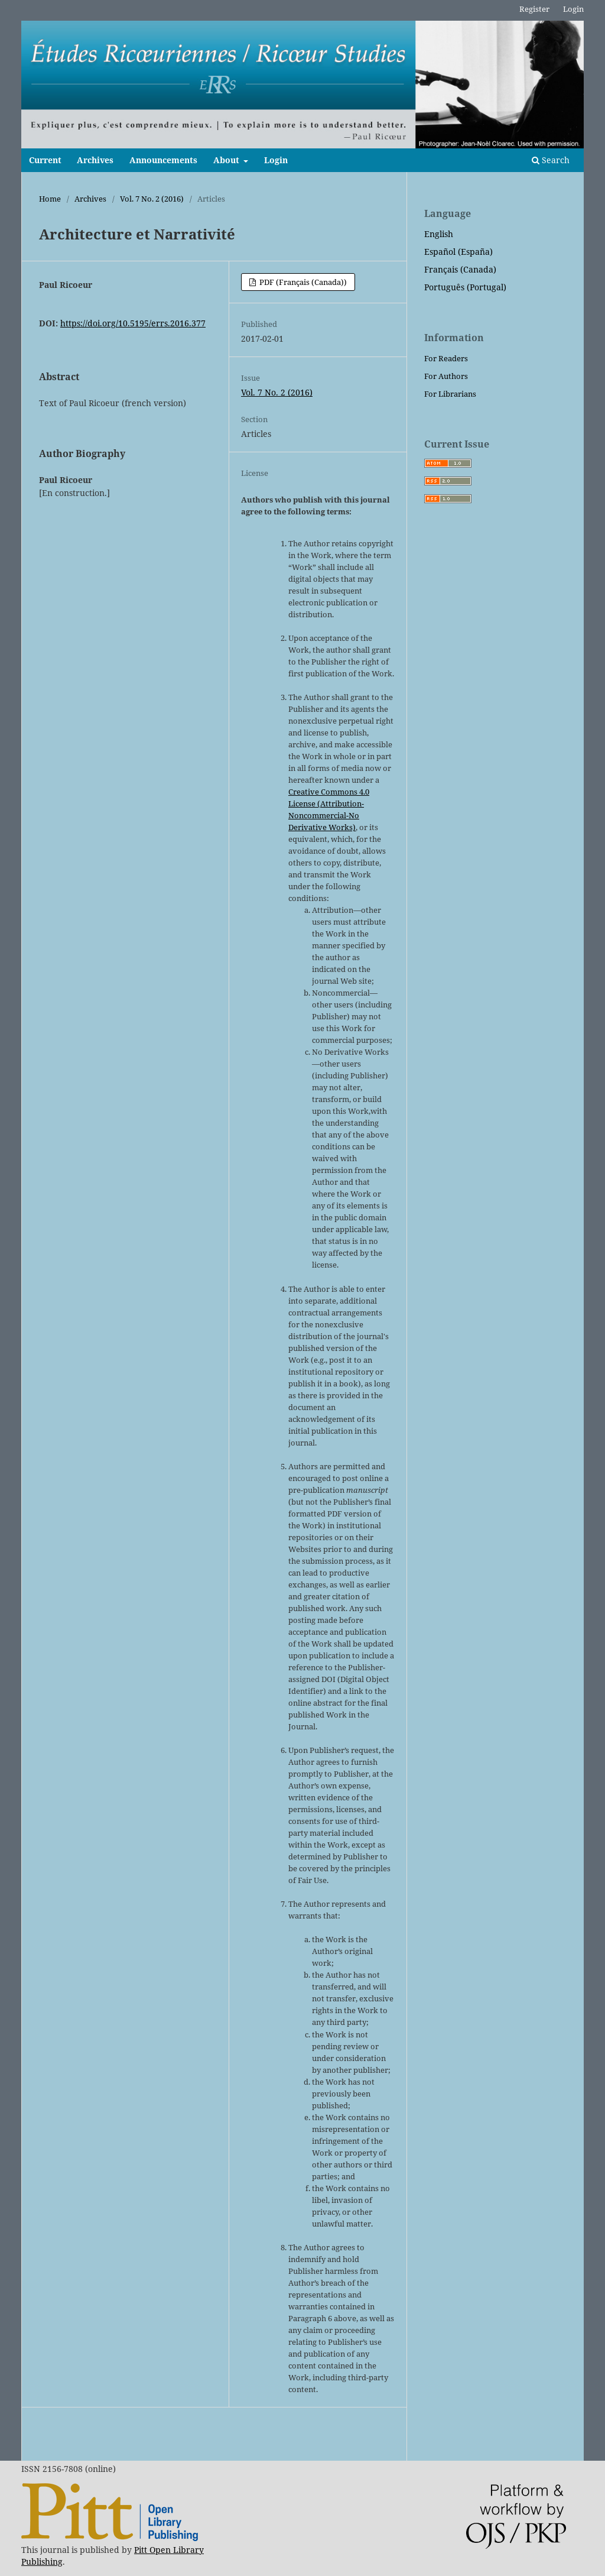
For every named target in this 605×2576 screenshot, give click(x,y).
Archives (95, 160)
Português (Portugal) (465, 287)
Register (534, 9)
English (438, 233)
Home (50, 198)
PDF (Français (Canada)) (302, 282)
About (227, 160)
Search (551, 160)
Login (276, 160)
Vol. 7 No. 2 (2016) (152, 198)
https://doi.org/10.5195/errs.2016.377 (133, 323)
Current (45, 160)
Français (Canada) (460, 269)
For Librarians (450, 393)
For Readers (446, 358)
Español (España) (458, 251)
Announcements (163, 160)
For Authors (446, 376)
